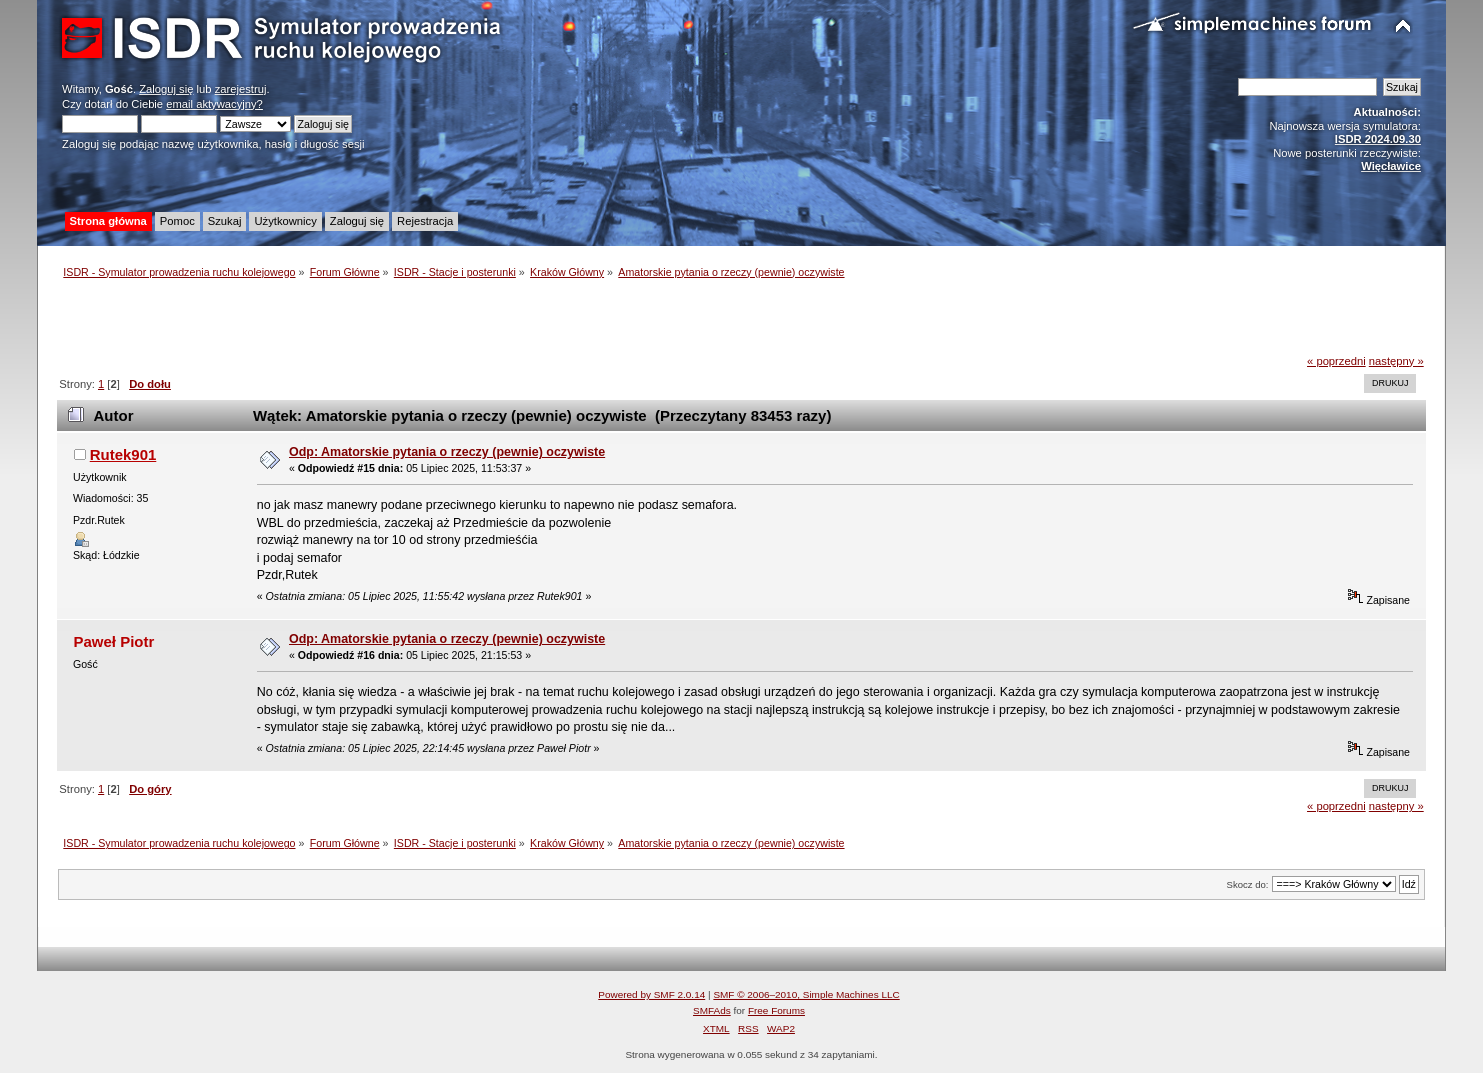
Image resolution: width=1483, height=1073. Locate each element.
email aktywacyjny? (214, 104)
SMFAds (712, 1010)
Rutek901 (123, 454)
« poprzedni (1336, 361)
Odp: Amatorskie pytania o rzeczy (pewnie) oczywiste (447, 452)
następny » (1396, 361)
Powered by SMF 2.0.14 (651, 994)
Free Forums (776, 1010)
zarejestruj (241, 89)
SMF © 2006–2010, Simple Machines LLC (806, 994)
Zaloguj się (166, 89)
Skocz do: (1248, 884)
